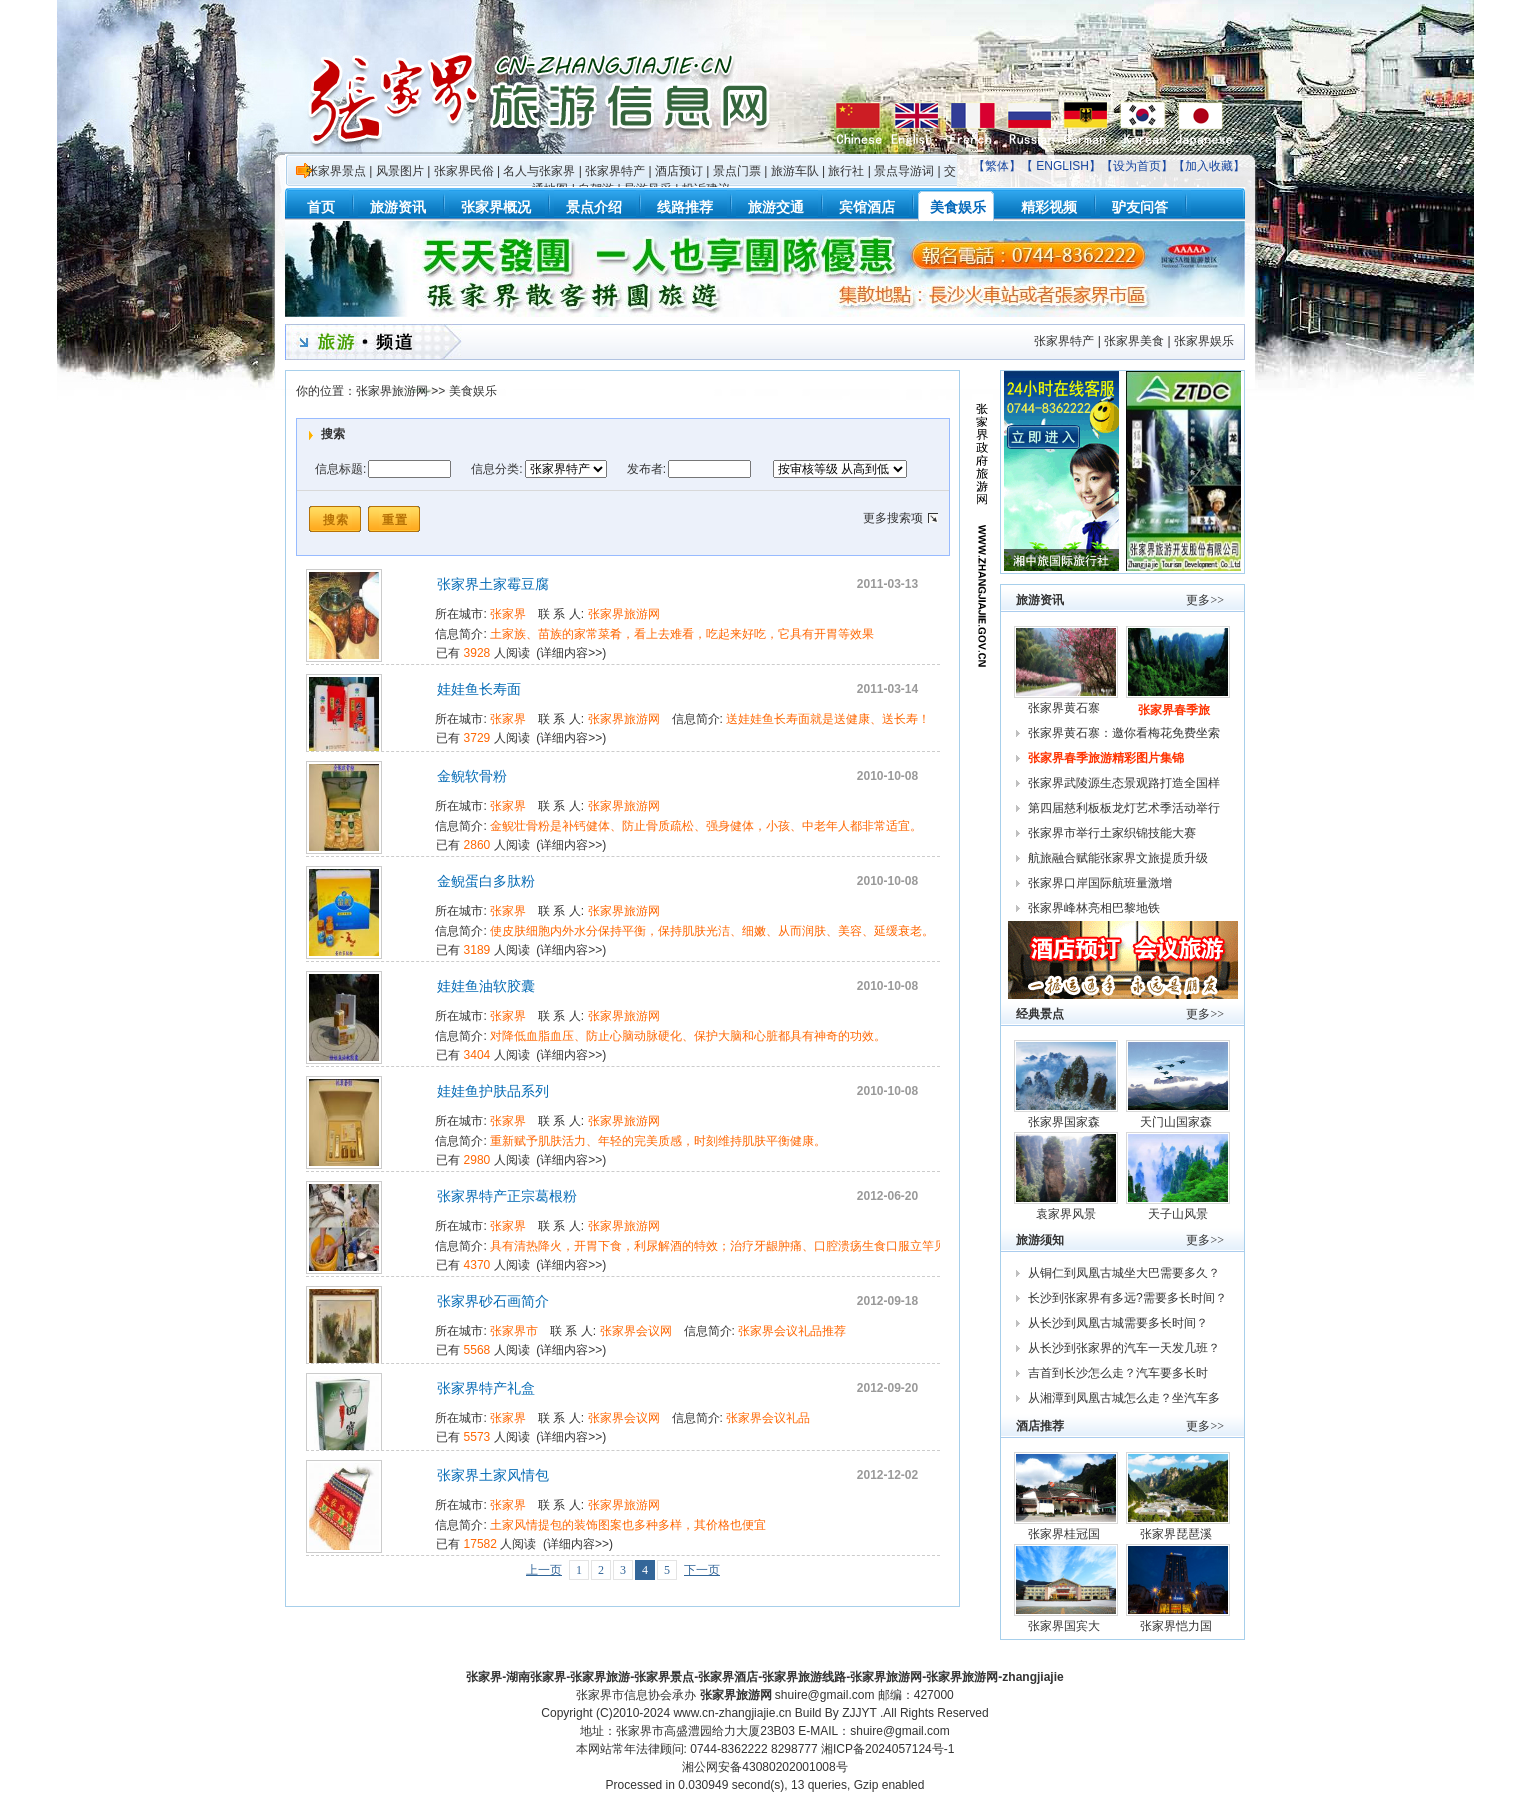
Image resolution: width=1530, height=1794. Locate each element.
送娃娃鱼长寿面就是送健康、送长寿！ (828, 719)
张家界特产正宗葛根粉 (507, 1196)
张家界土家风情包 (493, 1475)
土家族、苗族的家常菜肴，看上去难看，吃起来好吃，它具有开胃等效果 (682, 634)
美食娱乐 (473, 391)
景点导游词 (904, 171)
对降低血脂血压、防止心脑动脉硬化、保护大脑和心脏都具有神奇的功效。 (688, 1036)
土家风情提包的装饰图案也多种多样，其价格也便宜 (628, 1525)
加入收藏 (1209, 166)
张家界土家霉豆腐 (493, 584)
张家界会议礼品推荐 (792, 1331)
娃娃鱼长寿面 (479, 689)
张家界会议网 (636, 1331)
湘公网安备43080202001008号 (764, 1767)
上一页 (544, 1570)
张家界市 (514, 1331)
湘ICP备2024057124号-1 (887, 1749)
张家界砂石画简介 (493, 1301)
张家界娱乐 (1204, 341)
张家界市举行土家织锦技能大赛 (1112, 833)
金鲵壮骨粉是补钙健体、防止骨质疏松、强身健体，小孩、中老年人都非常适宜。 (706, 826)
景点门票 (737, 171)
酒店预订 (679, 171)
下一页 (702, 1570)
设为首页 (1137, 166)
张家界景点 (336, 171)
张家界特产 (615, 171)
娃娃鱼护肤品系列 (493, 1091)
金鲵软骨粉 (472, 776)
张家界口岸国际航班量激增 (1100, 883)
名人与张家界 (539, 171)
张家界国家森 (1065, 1122)
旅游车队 (795, 171)
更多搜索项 (893, 518)
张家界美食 (1134, 341)
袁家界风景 (1066, 1214)
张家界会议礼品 (768, 1418)
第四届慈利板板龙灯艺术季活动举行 (1124, 808)
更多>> (1205, 600)
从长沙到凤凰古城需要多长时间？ (1118, 1323)
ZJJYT (859, 1713)
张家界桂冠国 (1065, 1534)
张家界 (508, 614)
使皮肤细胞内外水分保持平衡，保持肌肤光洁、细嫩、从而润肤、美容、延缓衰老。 (712, 931)
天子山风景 (1178, 1214)
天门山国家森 (1177, 1122)
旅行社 (846, 171)
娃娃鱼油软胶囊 (486, 986)
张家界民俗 (464, 171)
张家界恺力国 (1177, 1626)
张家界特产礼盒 (486, 1388)
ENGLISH (1062, 166)
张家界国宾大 (1065, 1626)
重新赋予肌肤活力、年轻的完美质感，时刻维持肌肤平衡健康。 (658, 1141)
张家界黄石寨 (1065, 708)
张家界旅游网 (392, 391)
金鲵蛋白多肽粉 (486, 881)
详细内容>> (571, 653)
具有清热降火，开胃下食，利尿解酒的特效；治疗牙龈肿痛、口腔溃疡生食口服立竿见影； (730, 1246)
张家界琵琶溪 (1177, 1534)
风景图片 (400, 171)
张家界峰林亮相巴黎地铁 (1094, 908)
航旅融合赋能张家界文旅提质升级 (1118, 858)
